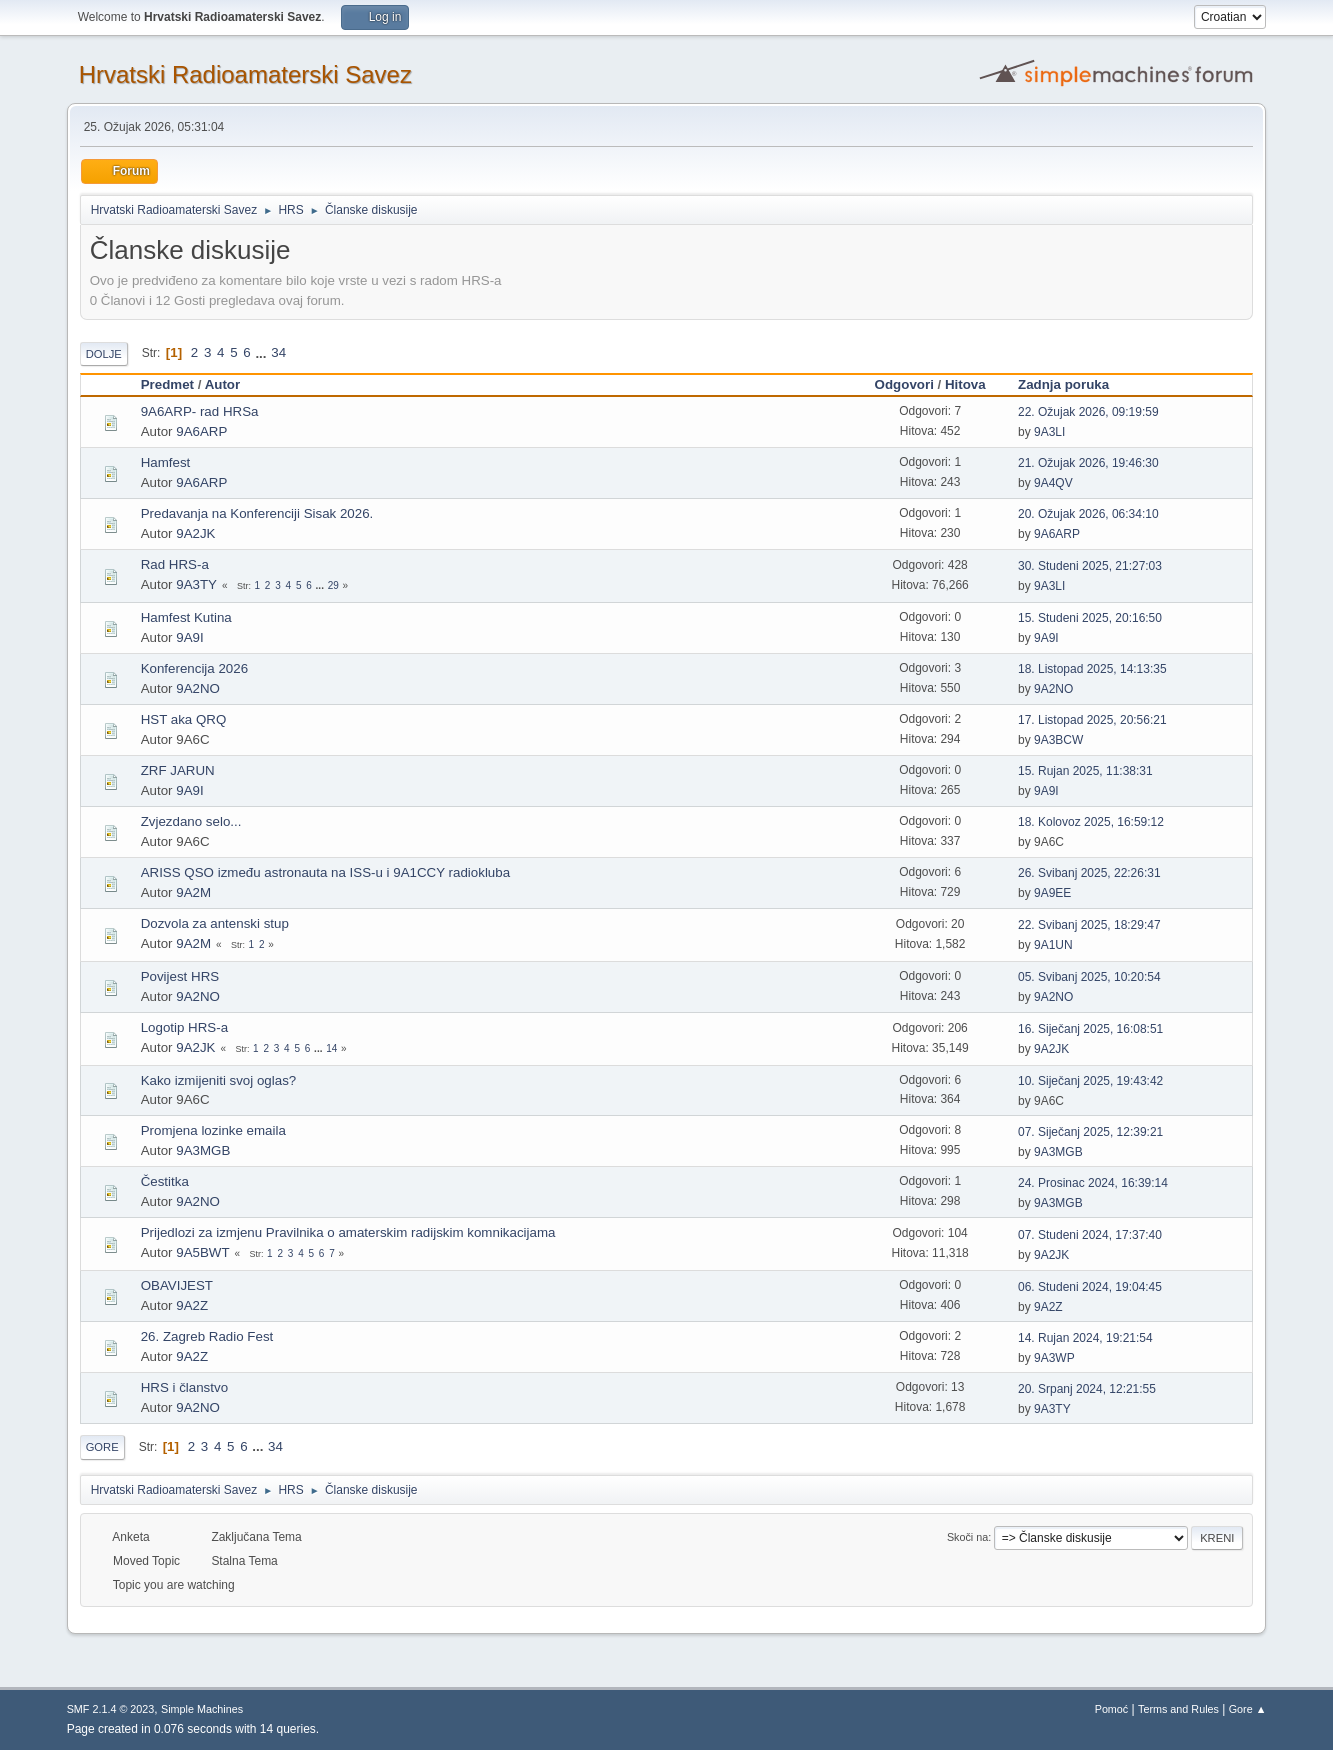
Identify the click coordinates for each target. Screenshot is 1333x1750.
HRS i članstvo (184, 1387)
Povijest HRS (180, 976)
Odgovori (904, 384)
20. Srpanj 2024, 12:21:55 (1087, 1389)
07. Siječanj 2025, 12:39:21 (1090, 1132)
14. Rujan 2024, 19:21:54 (1085, 1338)
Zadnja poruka (1072, 384)
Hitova (965, 384)
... (262, 352)
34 (278, 352)
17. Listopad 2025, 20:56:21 (1092, 720)
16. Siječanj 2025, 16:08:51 (1090, 1029)
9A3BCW (1058, 740)
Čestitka (165, 1181)
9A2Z (192, 1305)
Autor (223, 384)
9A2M (193, 892)
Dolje (104, 354)
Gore (102, 1447)
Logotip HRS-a (184, 1027)
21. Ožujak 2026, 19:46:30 (1088, 463)
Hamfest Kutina (186, 617)
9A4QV (1053, 483)
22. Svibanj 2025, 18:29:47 (1089, 925)
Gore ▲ (1248, 1709)
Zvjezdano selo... (191, 821)
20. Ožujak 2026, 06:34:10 (1088, 514)
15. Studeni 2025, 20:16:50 (1090, 618)
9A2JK (195, 533)
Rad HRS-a (175, 564)
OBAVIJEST (177, 1285)
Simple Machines (202, 1709)
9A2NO (198, 688)
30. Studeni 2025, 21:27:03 (1090, 566)
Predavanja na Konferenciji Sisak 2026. (257, 513)
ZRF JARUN (178, 770)
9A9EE (1052, 893)
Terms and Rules (1178, 1709)
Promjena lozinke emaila (213, 1130)
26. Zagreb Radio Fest (207, 1336)
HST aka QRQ (184, 719)
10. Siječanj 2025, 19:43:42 (1090, 1081)
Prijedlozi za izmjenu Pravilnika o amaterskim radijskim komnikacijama (348, 1232)
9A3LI (1049, 432)
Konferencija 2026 (194, 668)
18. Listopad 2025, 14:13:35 (1092, 669)
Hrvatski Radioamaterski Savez (245, 74)
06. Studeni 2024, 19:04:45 (1090, 1287)
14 (331, 1048)
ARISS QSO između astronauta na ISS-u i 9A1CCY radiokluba (325, 872)
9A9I (189, 637)
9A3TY (196, 584)
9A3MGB (203, 1150)
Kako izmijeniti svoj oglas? (219, 1080)
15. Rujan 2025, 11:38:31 (1085, 771)
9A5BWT (202, 1252)
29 (333, 585)
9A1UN (1053, 945)
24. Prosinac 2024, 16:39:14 (1093, 1183)
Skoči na (967, 1537)
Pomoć (1112, 1709)
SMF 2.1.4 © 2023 (111, 1709)
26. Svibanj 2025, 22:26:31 (1089, 873)
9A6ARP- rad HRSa (200, 411)
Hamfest (166, 462)
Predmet (167, 384)
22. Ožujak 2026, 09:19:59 (1088, 412)
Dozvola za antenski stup (215, 923)
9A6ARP (201, 431)
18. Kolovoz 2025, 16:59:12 (1091, 822)
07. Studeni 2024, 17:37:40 (1090, 1235)
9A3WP (1054, 1358)
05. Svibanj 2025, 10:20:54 (1089, 977)
